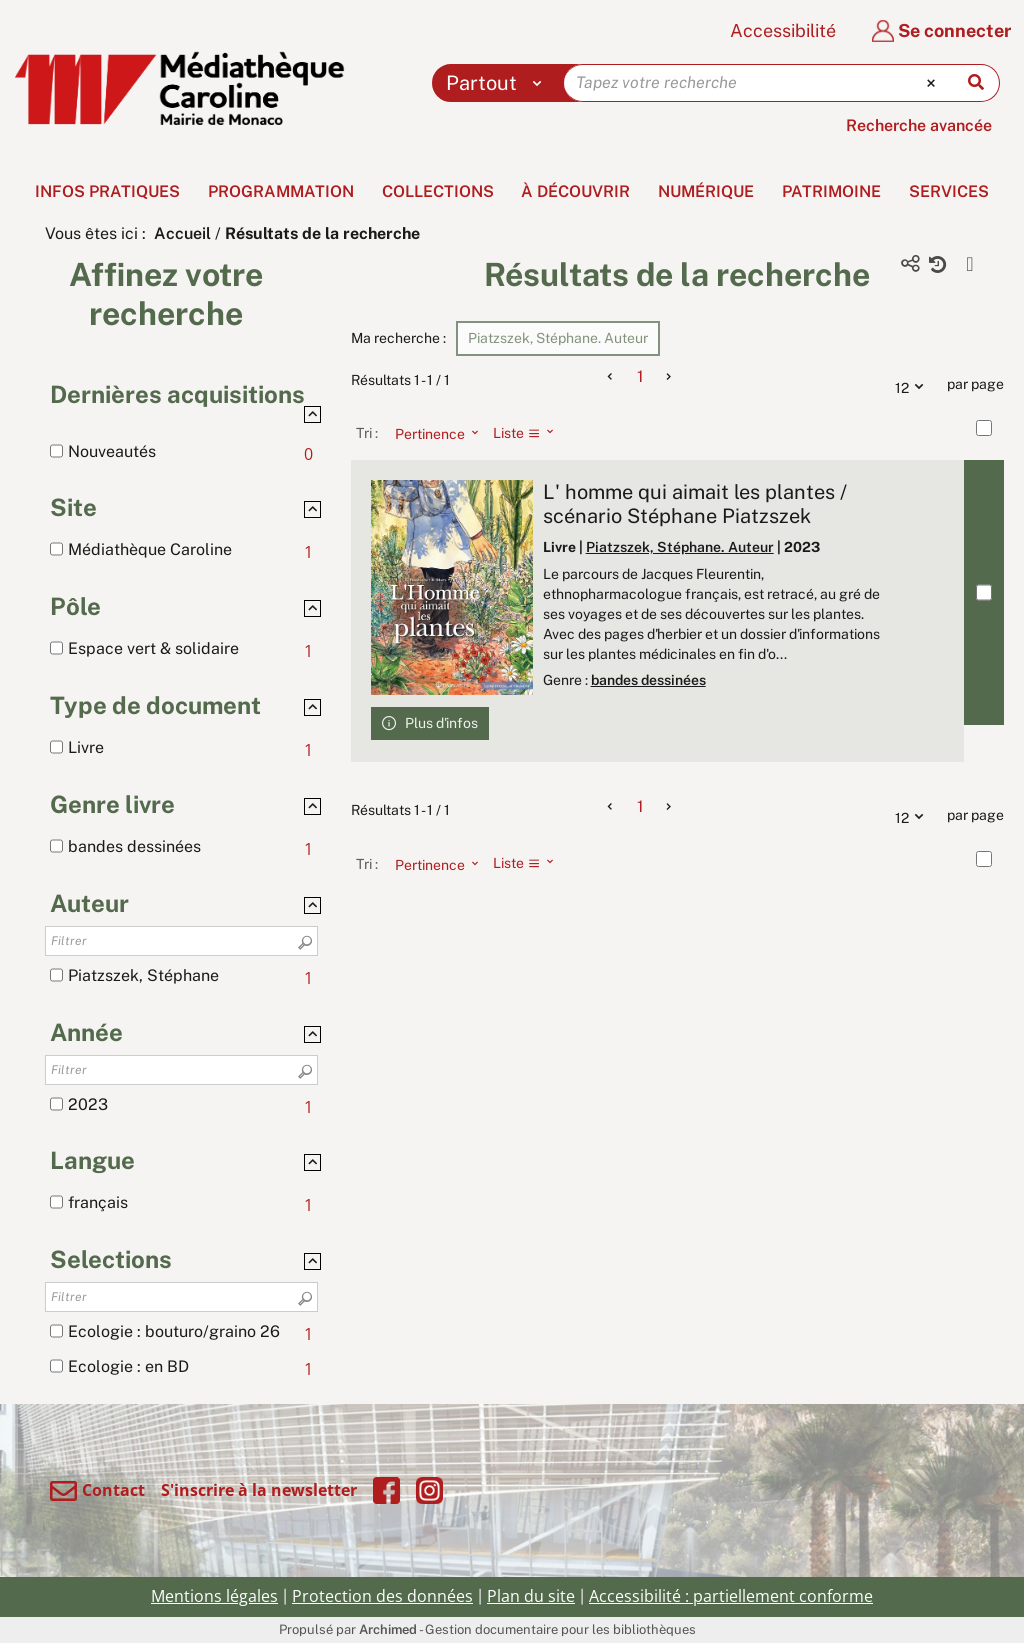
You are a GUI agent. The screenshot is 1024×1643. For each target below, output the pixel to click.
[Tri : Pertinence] (431, 433)
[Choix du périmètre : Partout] (498, 83)
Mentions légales (214, 1596)
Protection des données (382, 1596)
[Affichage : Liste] (529, 433)
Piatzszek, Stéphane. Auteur (680, 547)
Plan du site (531, 1596)
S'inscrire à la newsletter (259, 1490)
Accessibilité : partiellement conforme (731, 1596)
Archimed (388, 1629)
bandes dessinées (648, 680)
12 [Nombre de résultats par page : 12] (914, 385)
